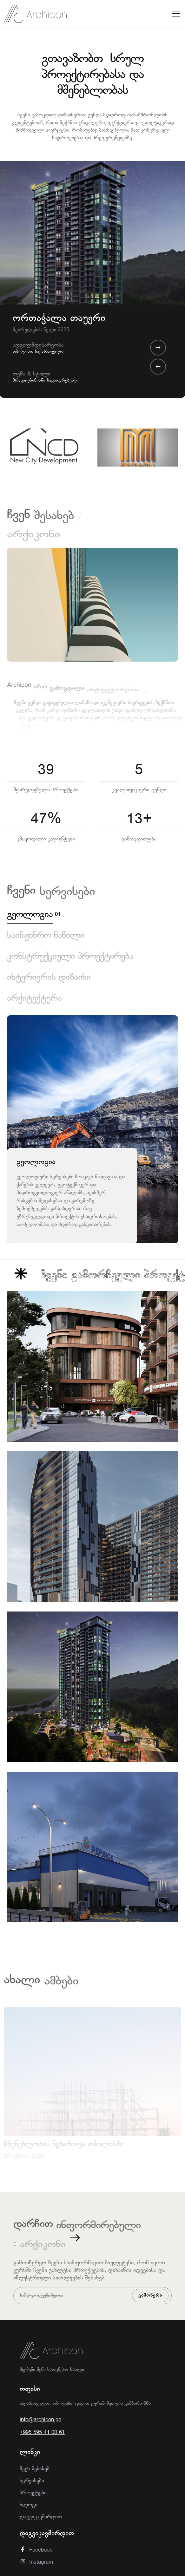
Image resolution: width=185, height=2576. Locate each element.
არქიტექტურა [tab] (34, 999)
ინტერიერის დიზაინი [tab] (48, 978)
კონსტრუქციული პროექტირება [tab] (70, 957)
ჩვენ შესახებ (35, 2468)
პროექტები (33, 2492)
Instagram (36, 2562)
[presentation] (158, 367)
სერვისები (32, 2480)
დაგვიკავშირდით (41, 2517)
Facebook (36, 2549)
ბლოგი (28, 2504)
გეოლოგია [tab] (30, 915)
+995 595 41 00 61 (42, 2432)
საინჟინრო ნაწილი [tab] (45, 936)
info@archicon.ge (40, 2419)
